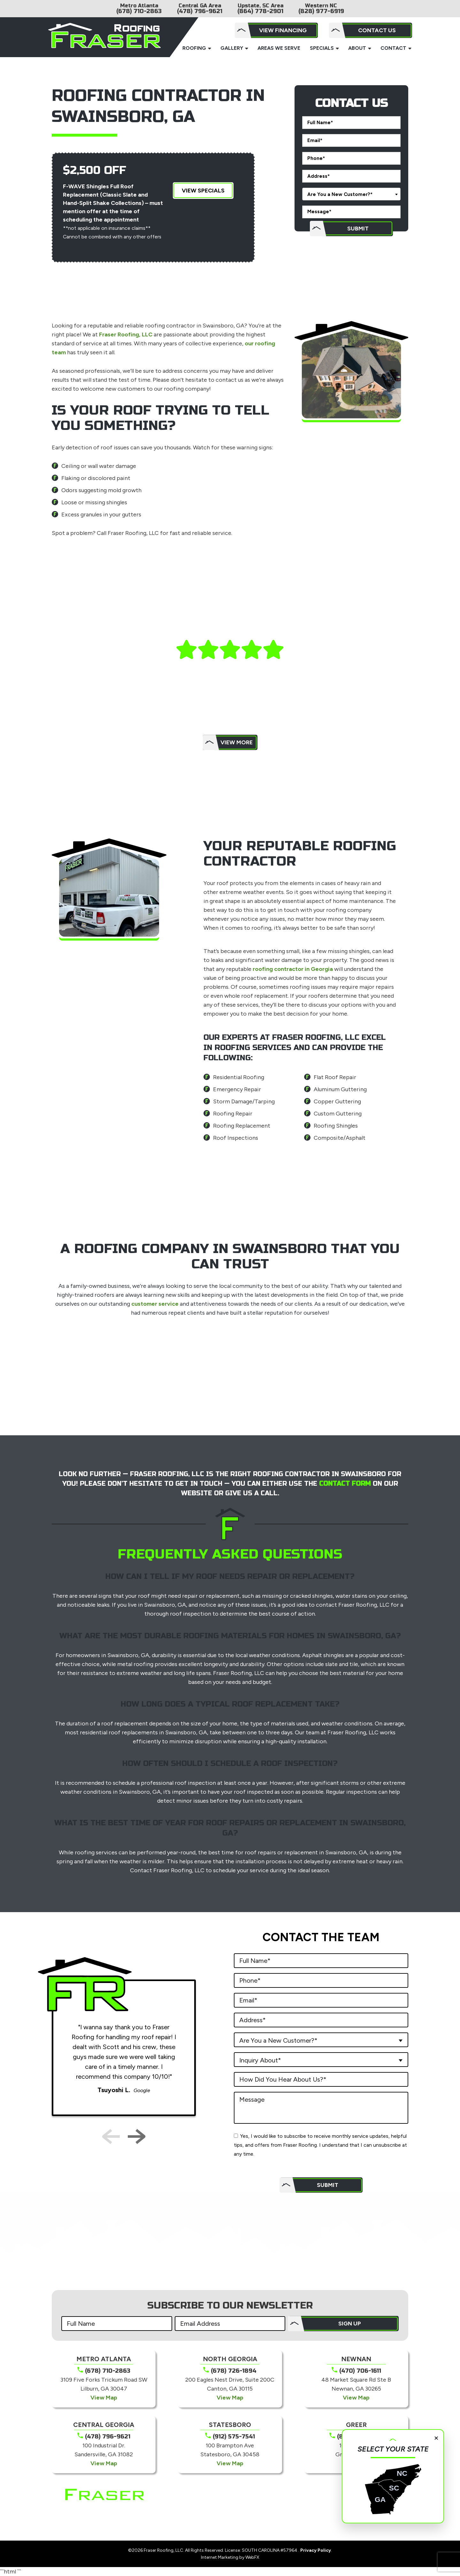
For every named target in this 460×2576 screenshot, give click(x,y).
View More (236, 742)
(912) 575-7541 (234, 2436)
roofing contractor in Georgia (293, 969)
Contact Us (377, 30)
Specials (322, 48)
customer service (155, 1303)
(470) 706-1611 (360, 2370)
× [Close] (436, 2437)
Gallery (231, 48)
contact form (346, 1484)
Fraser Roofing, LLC (125, 334)
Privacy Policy (315, 2550)
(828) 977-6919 (321, 11)
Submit (358, 228)
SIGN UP (349, 2323)
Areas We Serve (278, 48)
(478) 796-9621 (199, 11)
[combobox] (351, 194)
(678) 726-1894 (234, 2370)
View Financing (283, 30)
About (357, 48)
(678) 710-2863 (139, 11)
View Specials (203, 190)
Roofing (194, 48)
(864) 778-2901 (260, 11)
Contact (393, 48)
